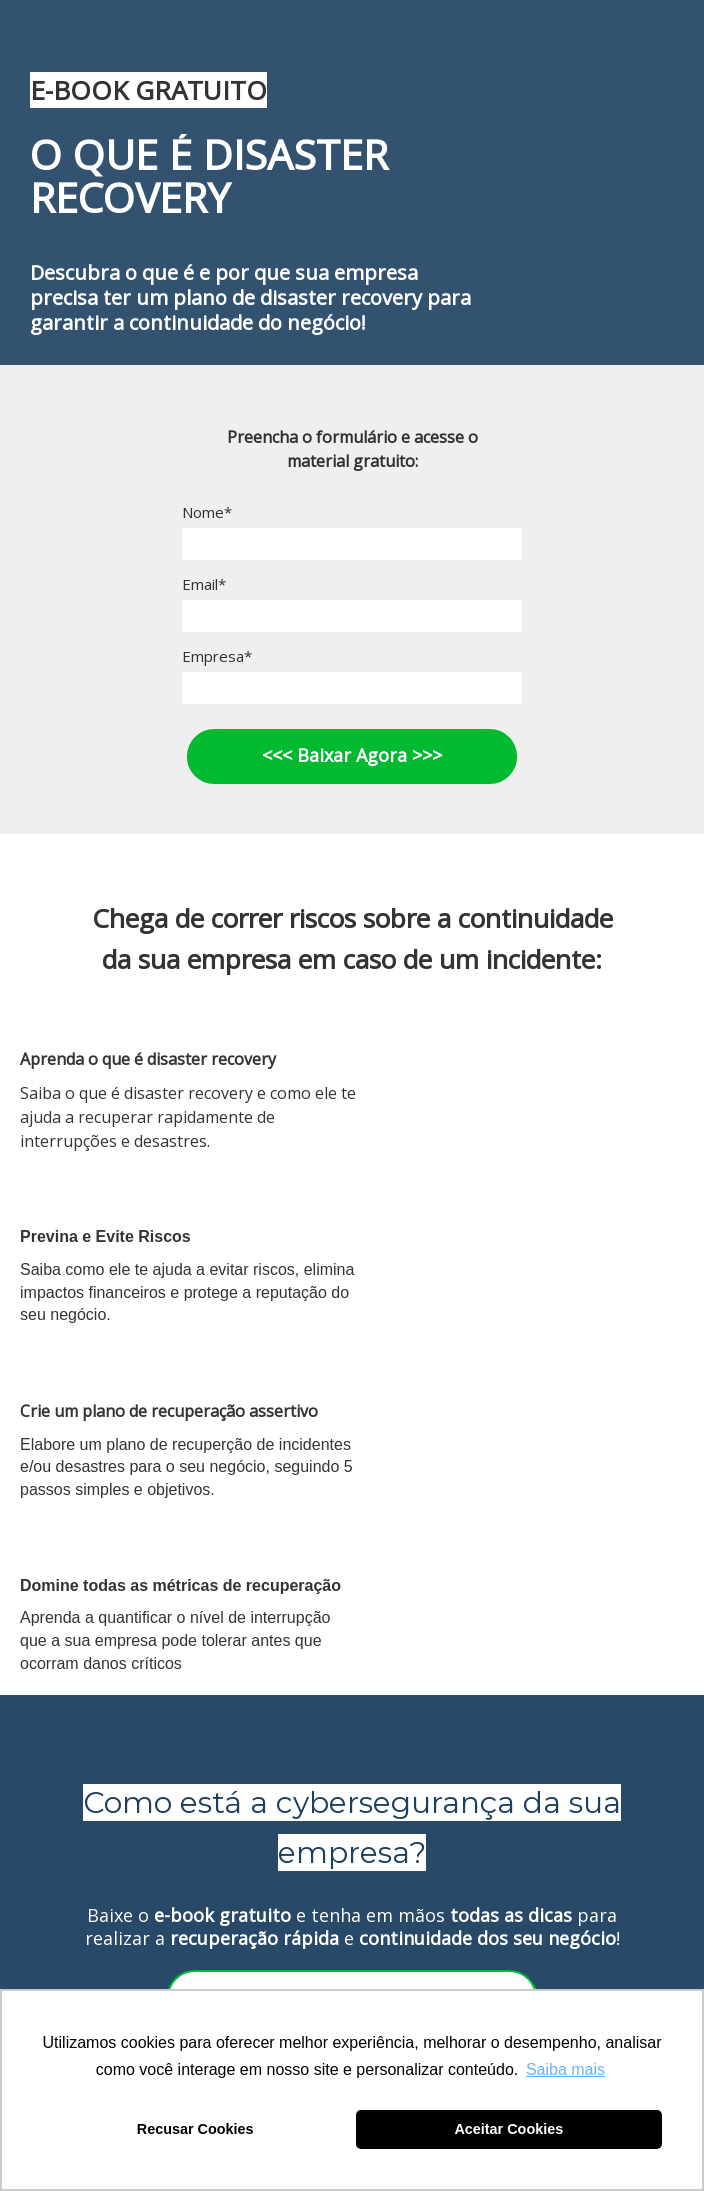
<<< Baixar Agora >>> (352, 755)
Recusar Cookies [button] (195, 2129)
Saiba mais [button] (565, 2069)
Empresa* (217, 656)
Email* (204, 584)
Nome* (207, 512)
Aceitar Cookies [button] (508, 2129)
